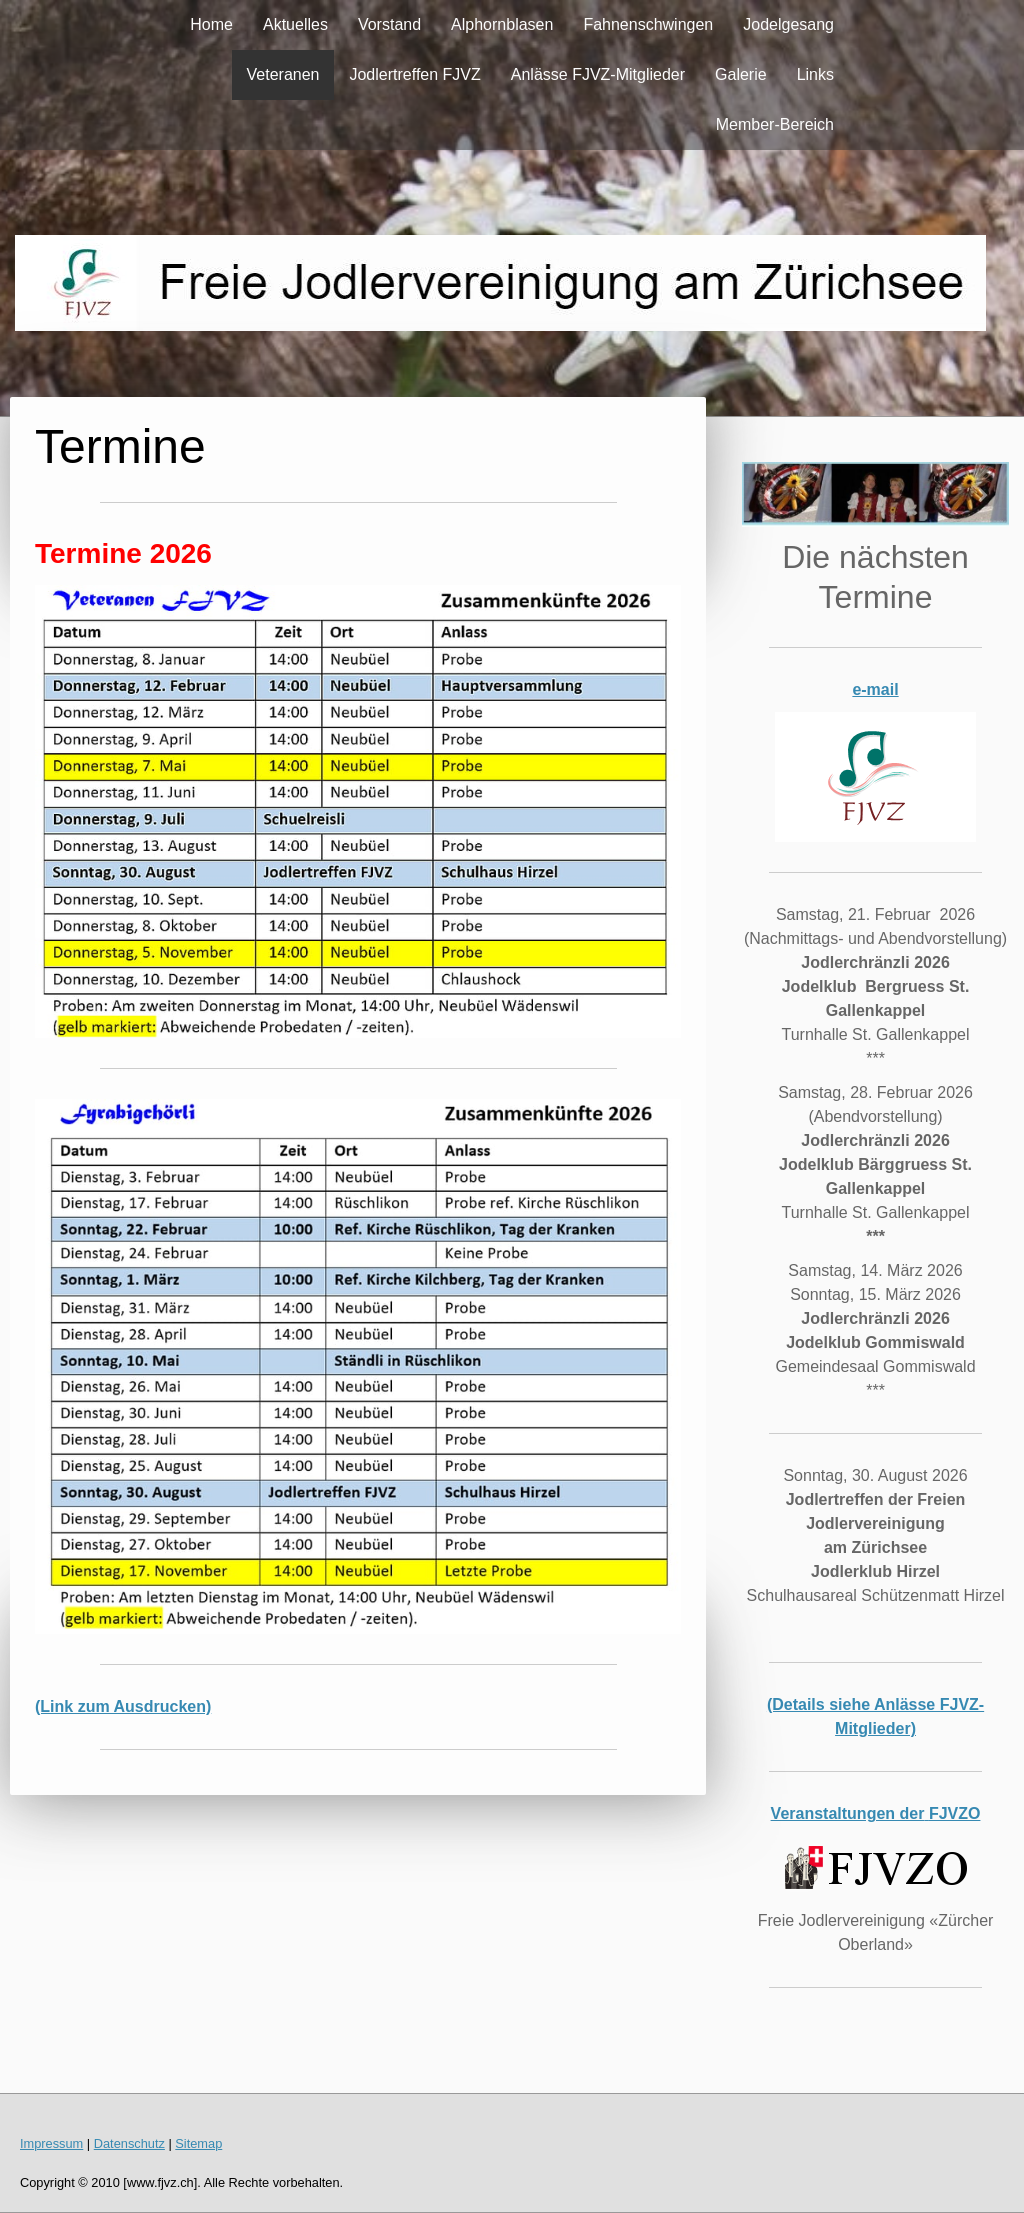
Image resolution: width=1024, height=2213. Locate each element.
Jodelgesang (788, 24)
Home (211, 24)
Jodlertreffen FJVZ (414, 74)
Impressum (51, 2143)
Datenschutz (129, 2143)
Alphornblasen (502, 24)
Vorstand (389, 24)
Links (815, 74)
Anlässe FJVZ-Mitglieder (598, 74)
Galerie (741, 74)
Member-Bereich (775, 124)
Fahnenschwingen (648, 24)
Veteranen (283, 74)
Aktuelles (295, 24)
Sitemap (198, 2143)
